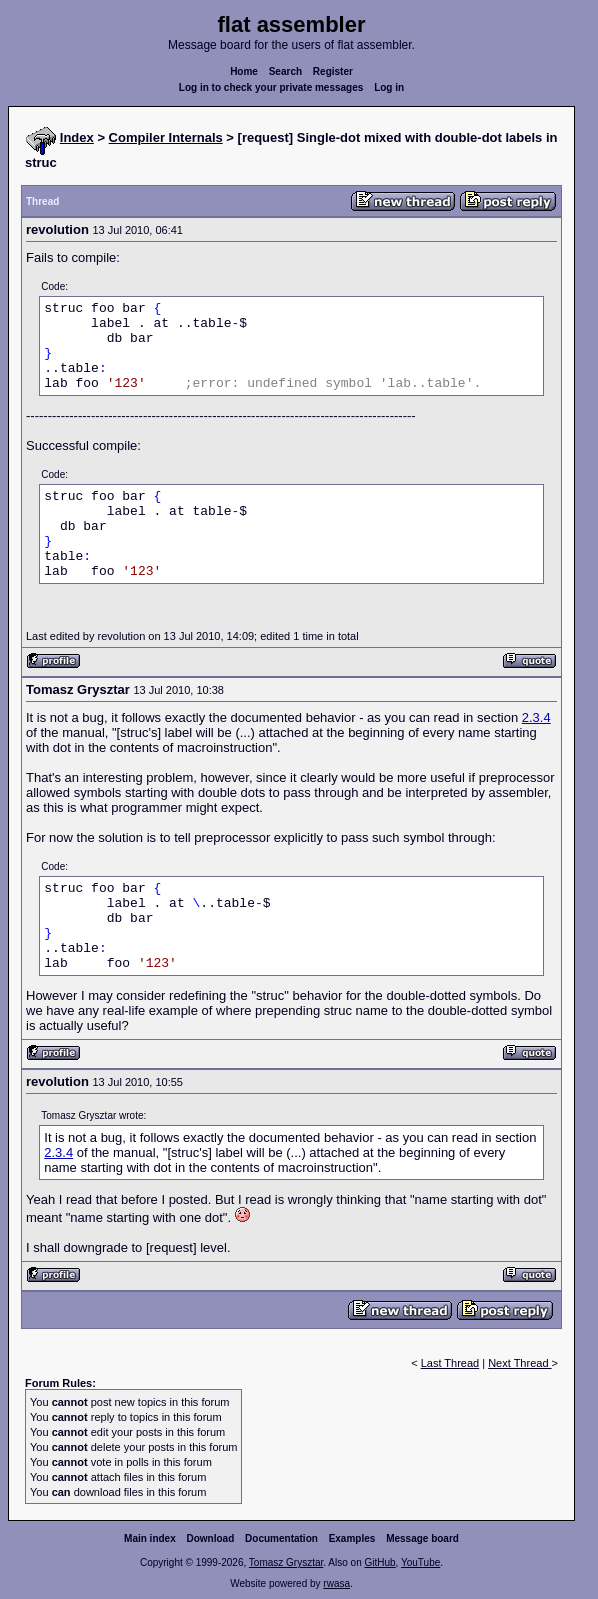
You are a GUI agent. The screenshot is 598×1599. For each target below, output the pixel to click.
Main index (150, 1538)
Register (333, 71)
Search (285, 71)
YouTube (420, 1562)
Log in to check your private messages (271, 87)
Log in (389, 87)
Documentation (281, 1538)
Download (211, 1538)
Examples (352, 1538)
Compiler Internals (166, 137)
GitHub (379, 1562)
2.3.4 (536, 717)
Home (244, 71)
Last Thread (450, 1363)
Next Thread (519, 1363)
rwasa (336, 1583)
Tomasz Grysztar (286, 1562)
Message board (422, 1538)
